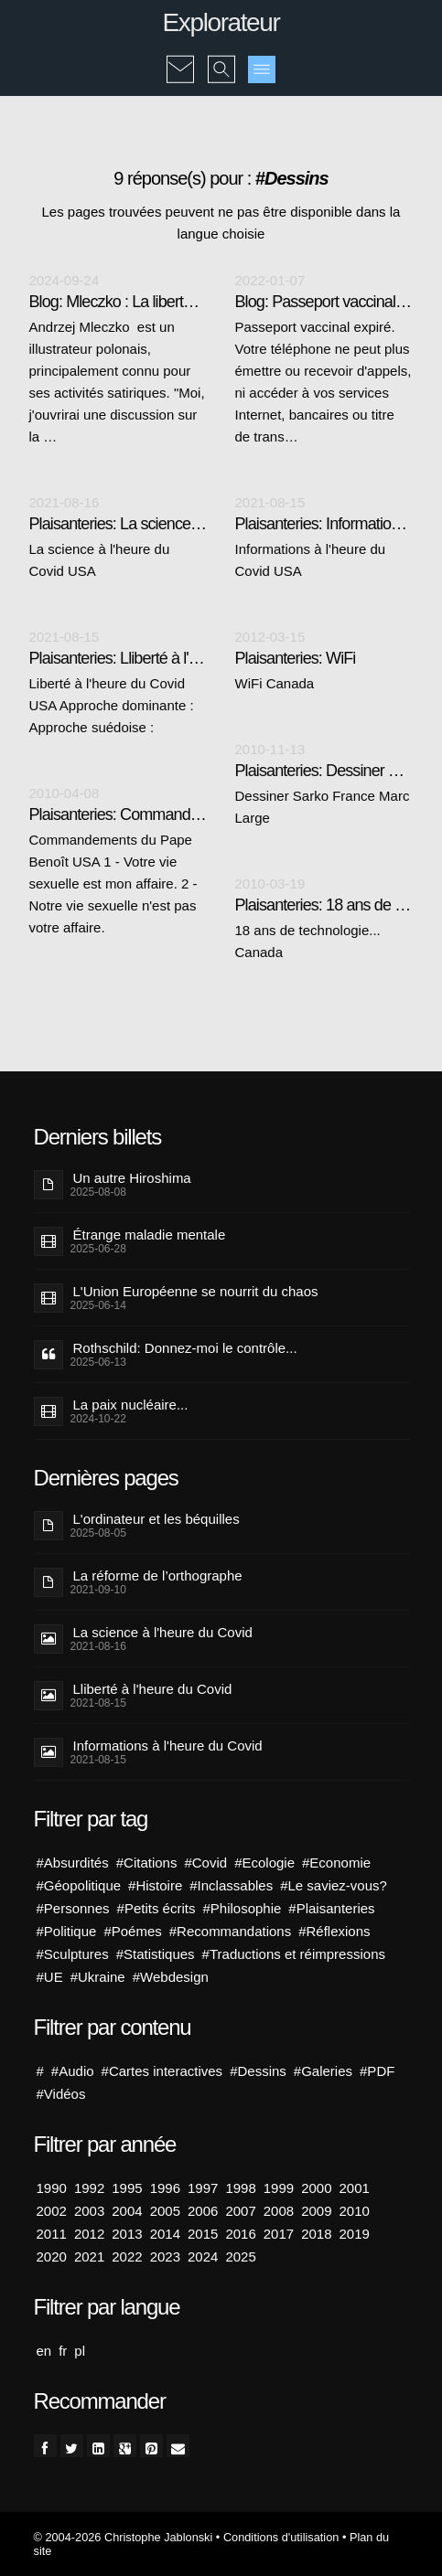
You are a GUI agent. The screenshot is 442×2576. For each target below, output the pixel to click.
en (44, 2350)
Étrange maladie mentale (149, 1234)
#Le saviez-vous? (333, 1885)
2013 (127, 2233)
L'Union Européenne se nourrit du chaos (195, 1291)
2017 (279, 2233)
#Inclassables (231, 1885)
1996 (165, 2188)
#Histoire (155, 1885)
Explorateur (221, 22)
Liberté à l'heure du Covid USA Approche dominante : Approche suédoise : (111, 705)
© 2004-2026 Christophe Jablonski (123, 2537)
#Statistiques (155, 1954)
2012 (89, 2233)
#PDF (377, 2071)
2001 (355, 2188)
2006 (203, 2211)
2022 (127, 2256)
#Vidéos (61, 2094)
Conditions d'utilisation (281, 2537)
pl (79, 2350)
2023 (165, 2256)
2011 (52, 2233)
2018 (316, 2233)
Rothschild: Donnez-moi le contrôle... (185, 1348)
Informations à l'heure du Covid (168, 1745)
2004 (127, 2211)
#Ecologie (264, 1862)
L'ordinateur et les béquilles (156, 1519)
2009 (316, 2211)
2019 (355, 2233)
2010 (355, 2211)
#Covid (205, 1862)
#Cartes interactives (162, 2071)
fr (63, 2350)
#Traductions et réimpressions (293, 1954)
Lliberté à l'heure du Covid (152, 1689)
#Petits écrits (156, 1908)
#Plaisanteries (331, 1908)
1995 (127, 2188)
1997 (203, 2188)
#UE (50, 1977)
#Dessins (258, 2071)
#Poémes (132, 1931)
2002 (52, 2211)
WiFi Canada (275, 683)
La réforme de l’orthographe (158, 1575)
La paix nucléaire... (131, 1404)
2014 (165, 2233)
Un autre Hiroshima (132, 1178)
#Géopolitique (79, 1885)
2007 (240, 2211)
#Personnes (73, 1908)
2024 (203, 2256)
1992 (89, 2188)
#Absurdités (73, 1862)
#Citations (147, 1862)
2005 (165, 2211)
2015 (203, 2233)
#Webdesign (171, 1977)
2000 (316, 2188)
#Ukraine (97, 1977)
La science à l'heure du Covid (163, 1632)
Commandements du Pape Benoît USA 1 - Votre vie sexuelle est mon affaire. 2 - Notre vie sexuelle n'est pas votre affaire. (113, 883)
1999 (279, 2188)
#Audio (72, 2071)
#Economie (336, 1862)
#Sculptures (73, 1954)
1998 (240, 2188)
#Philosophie (241, 1908)
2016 (240, 2233)
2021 (89, 2256)
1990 (52, 2188)
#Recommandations (230, 1931)
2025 (240, 2256)
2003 (89, 2211)
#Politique (67, 1931)
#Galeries (323, 2071)
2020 (52, 2256)
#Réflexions (334, 1931)
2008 (279, 2211)
